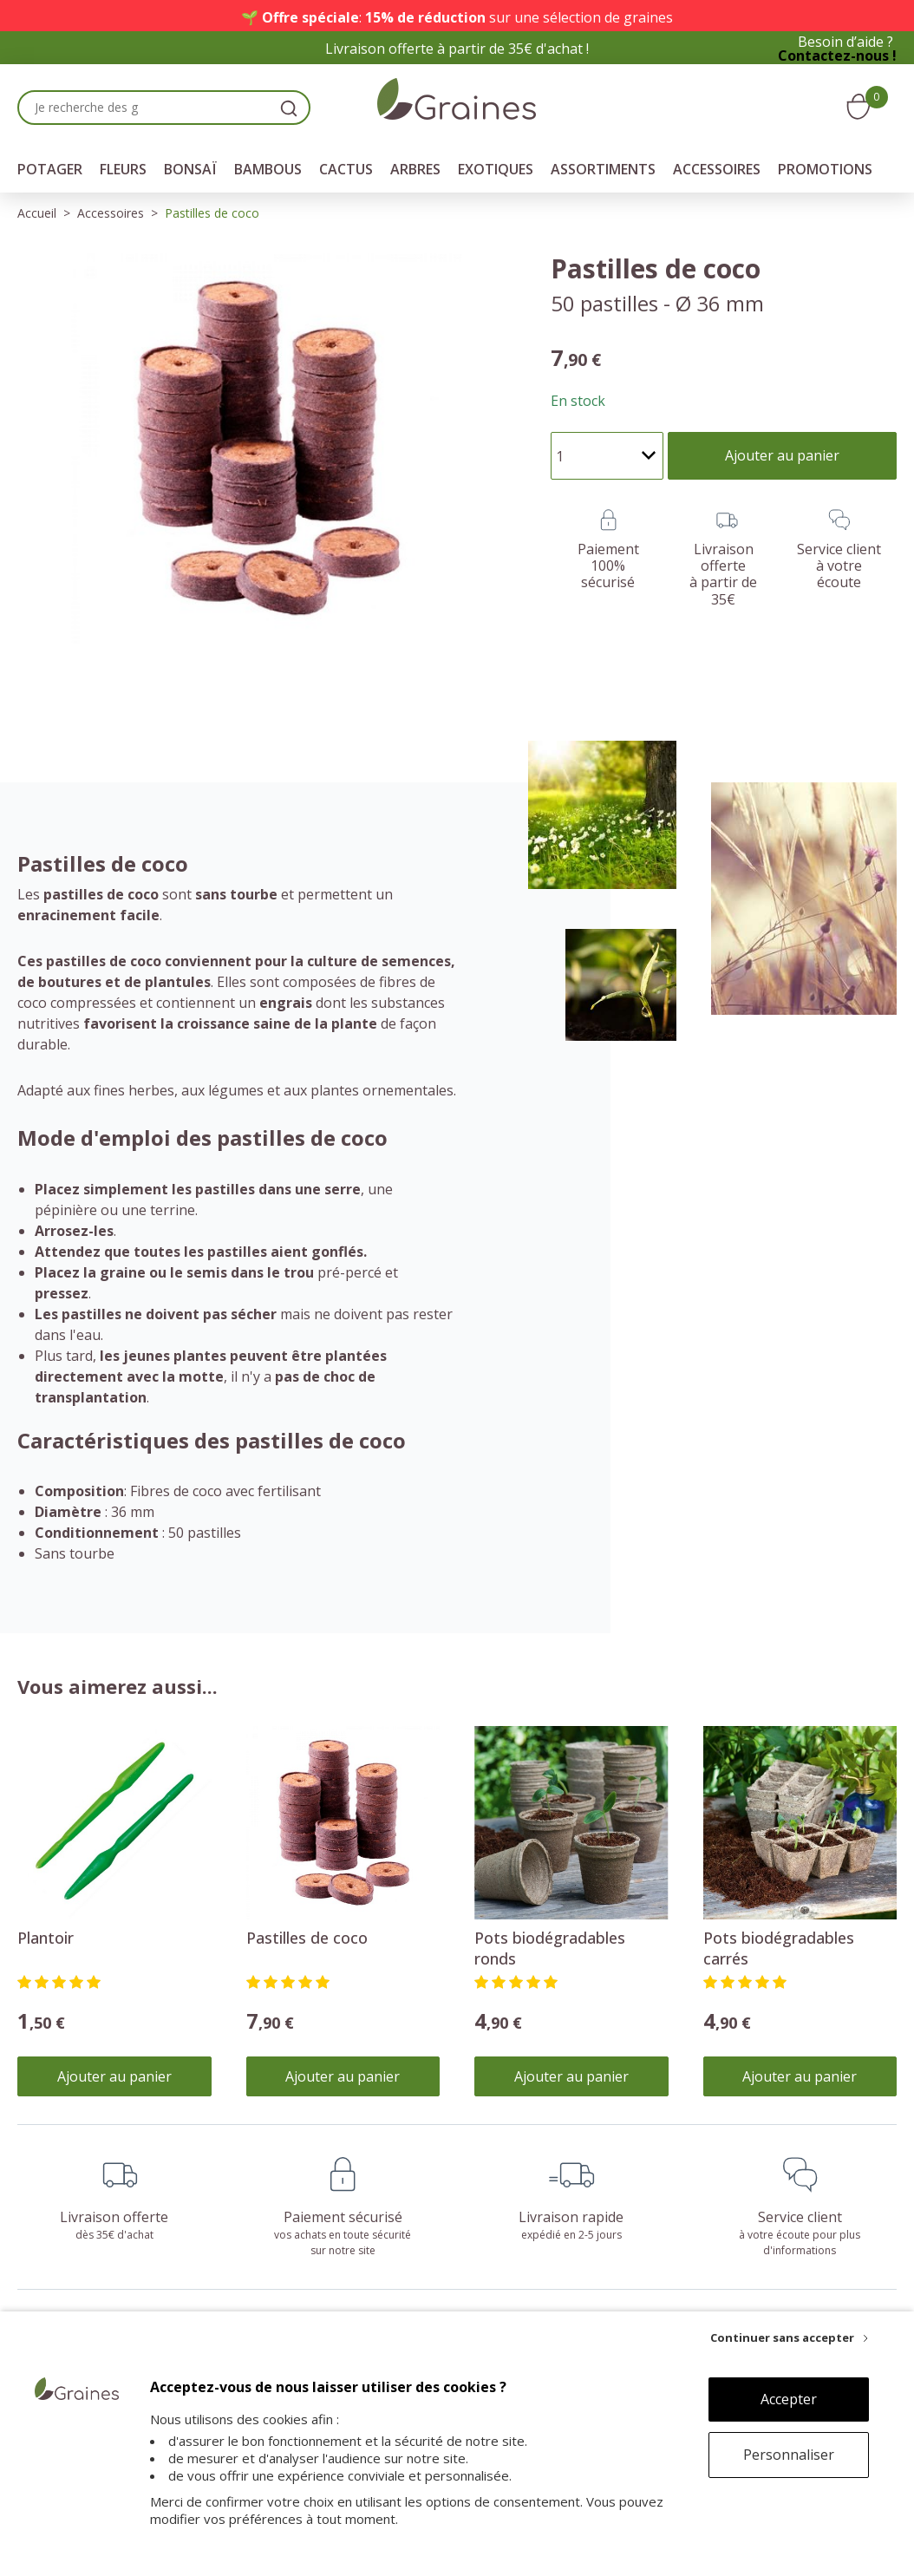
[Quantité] (607, 456)
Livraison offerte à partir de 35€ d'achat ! (457, 48)
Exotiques (495, 169)
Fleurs (123, 169)
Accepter (789, 2399)
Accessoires (717, 169)
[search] (288, 107)
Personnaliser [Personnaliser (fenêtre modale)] (788, 2454)
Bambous (268, 169)
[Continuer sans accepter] (789, 2337)
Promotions (825, 169)
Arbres (415, 169)
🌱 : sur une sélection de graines (457, 17)
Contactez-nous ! (837, 55)
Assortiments (603, 169)
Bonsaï (190, 169)
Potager (49, 169)
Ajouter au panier (114, 2076)
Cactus (346, 169)
